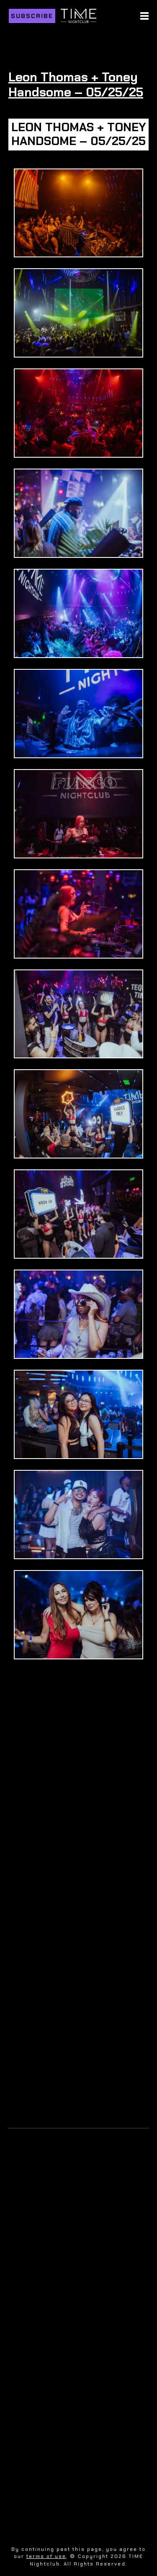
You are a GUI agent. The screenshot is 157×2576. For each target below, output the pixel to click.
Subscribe (32, 16)
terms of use (46, 2556)
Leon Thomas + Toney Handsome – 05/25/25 (75, 84)
